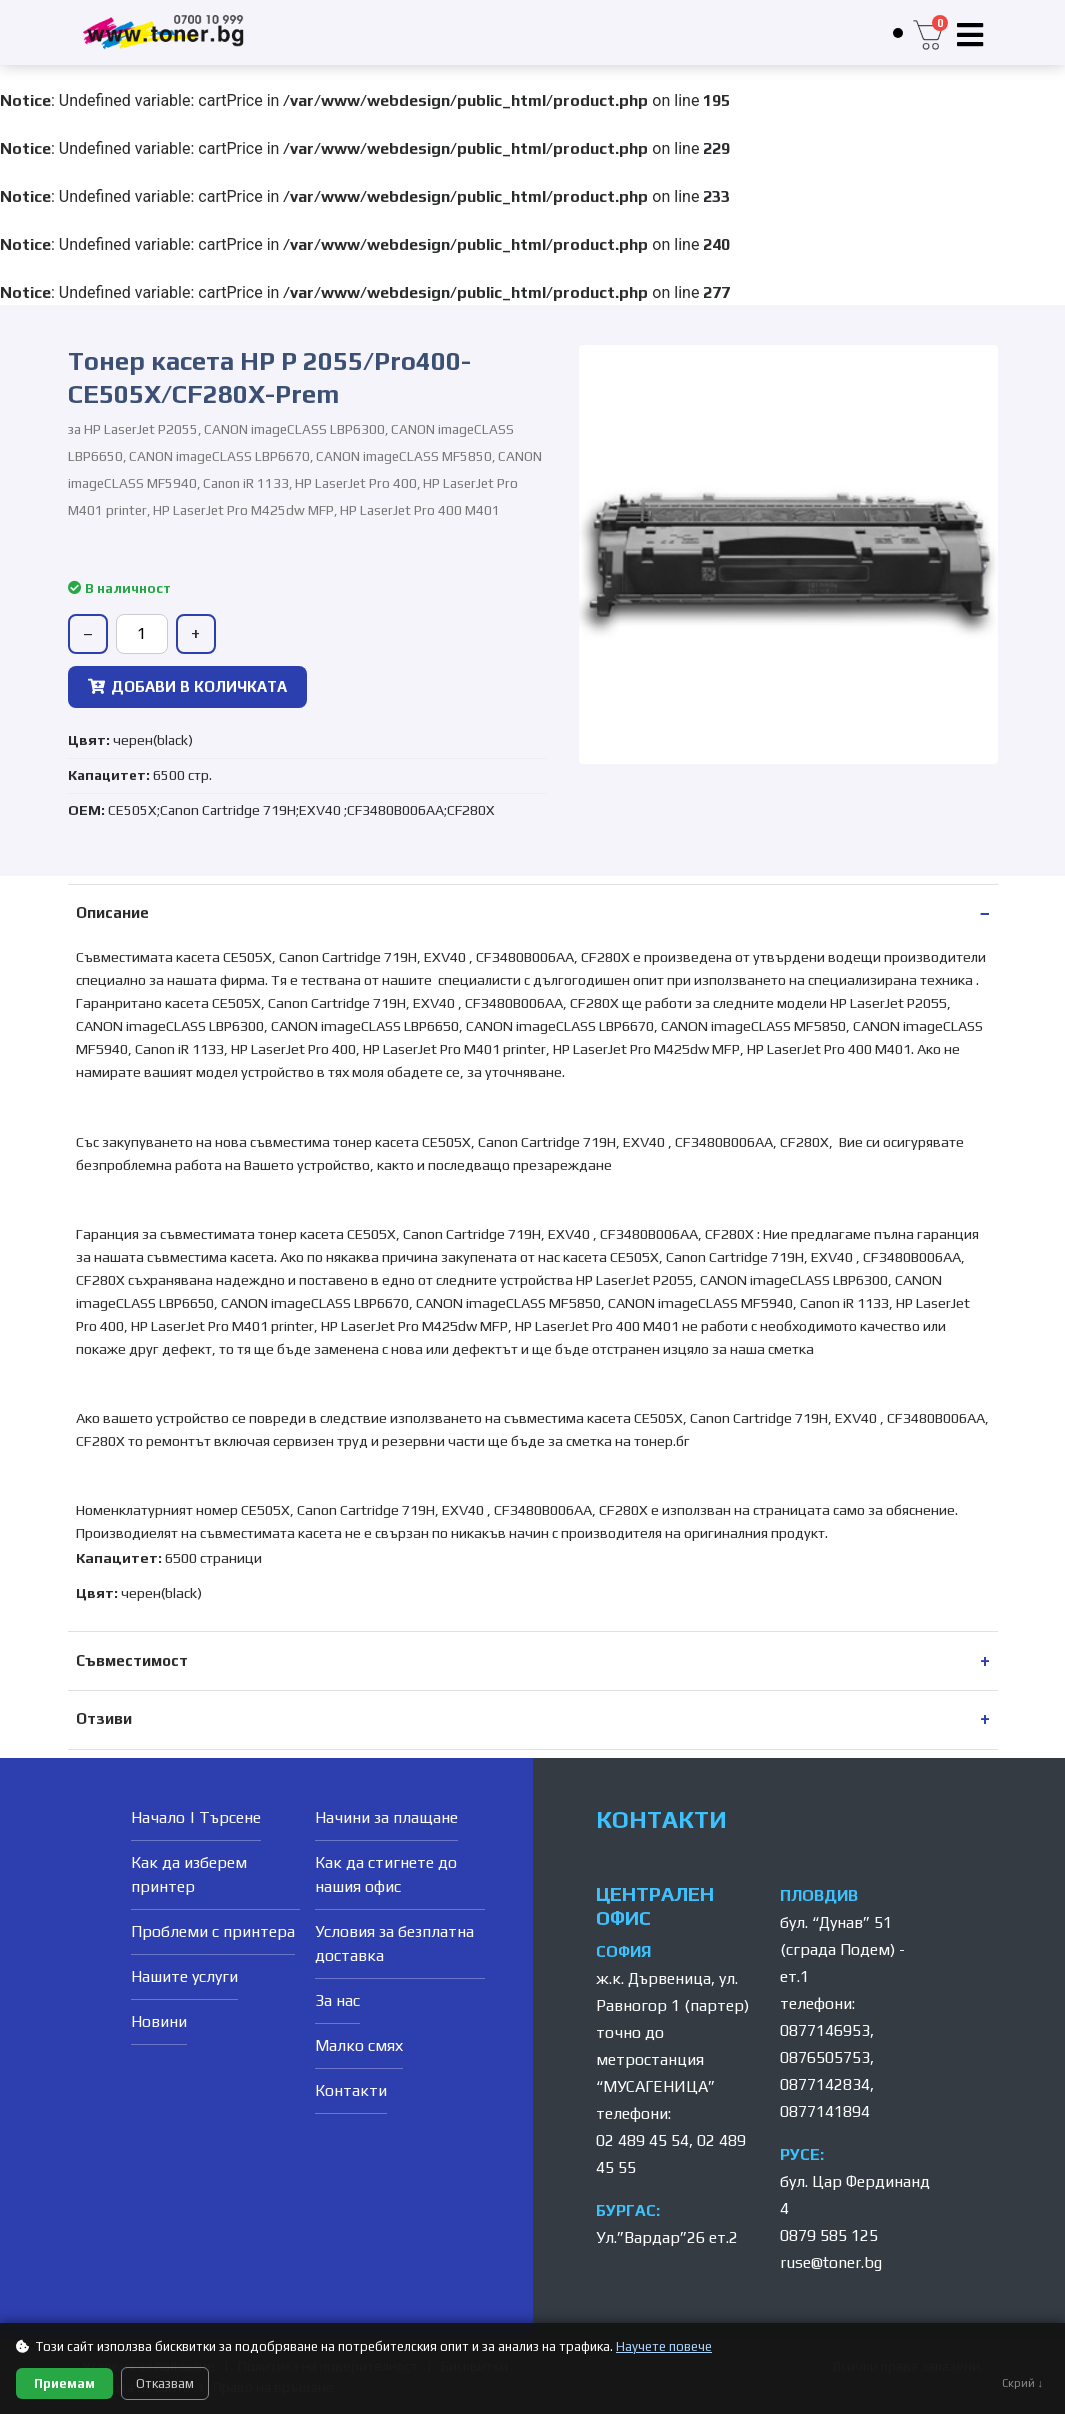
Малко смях (359, 2045)
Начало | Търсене (196, 1817)
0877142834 (825, 2084)
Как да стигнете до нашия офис (386, 1874)
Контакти (351, 2090)
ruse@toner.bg (831, 2262)
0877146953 (825, 2030)
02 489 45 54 (642, 2140)
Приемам (64, 2383)
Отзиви (104, 1718)
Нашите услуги (184, 1976)
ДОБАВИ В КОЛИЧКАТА (187, 686)
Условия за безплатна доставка (394, 1943)
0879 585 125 (829, 2235)
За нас (337, 2000)
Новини (159, 2021)
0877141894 (825, 2111)
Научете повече (664, 2346)
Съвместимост (132, 1660)
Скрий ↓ (1023, 2383)
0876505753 (825, 2057)
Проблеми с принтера (213, 1931)
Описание (112, 912)
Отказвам (165, 2383)
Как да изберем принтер (189, 1874)
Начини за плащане (386, 1817)
